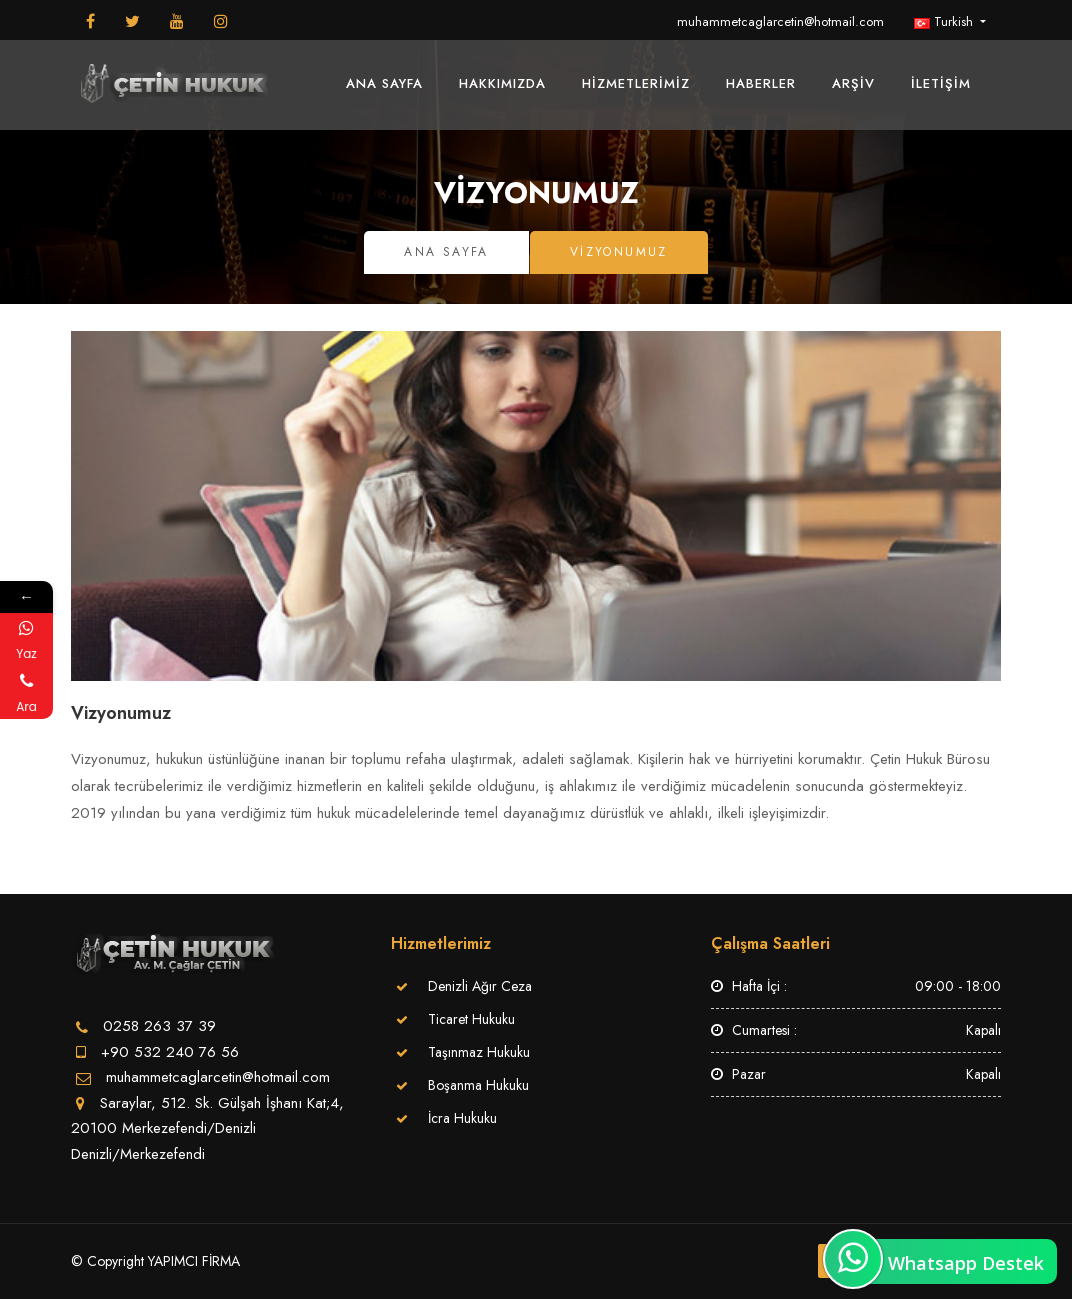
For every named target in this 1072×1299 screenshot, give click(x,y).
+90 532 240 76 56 (170, 1052)
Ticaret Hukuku (471, 1019)
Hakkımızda (502, 83)
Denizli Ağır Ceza (480, 986)
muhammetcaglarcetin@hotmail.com (780, 21)
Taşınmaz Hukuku (479, 1052)
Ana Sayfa (384, 83)
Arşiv (853, 83)
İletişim (941, 83)
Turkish (945, 21)
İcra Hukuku (462, 1118)
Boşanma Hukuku (478, 1085)
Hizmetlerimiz (636, 83)
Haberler (761, 83)
